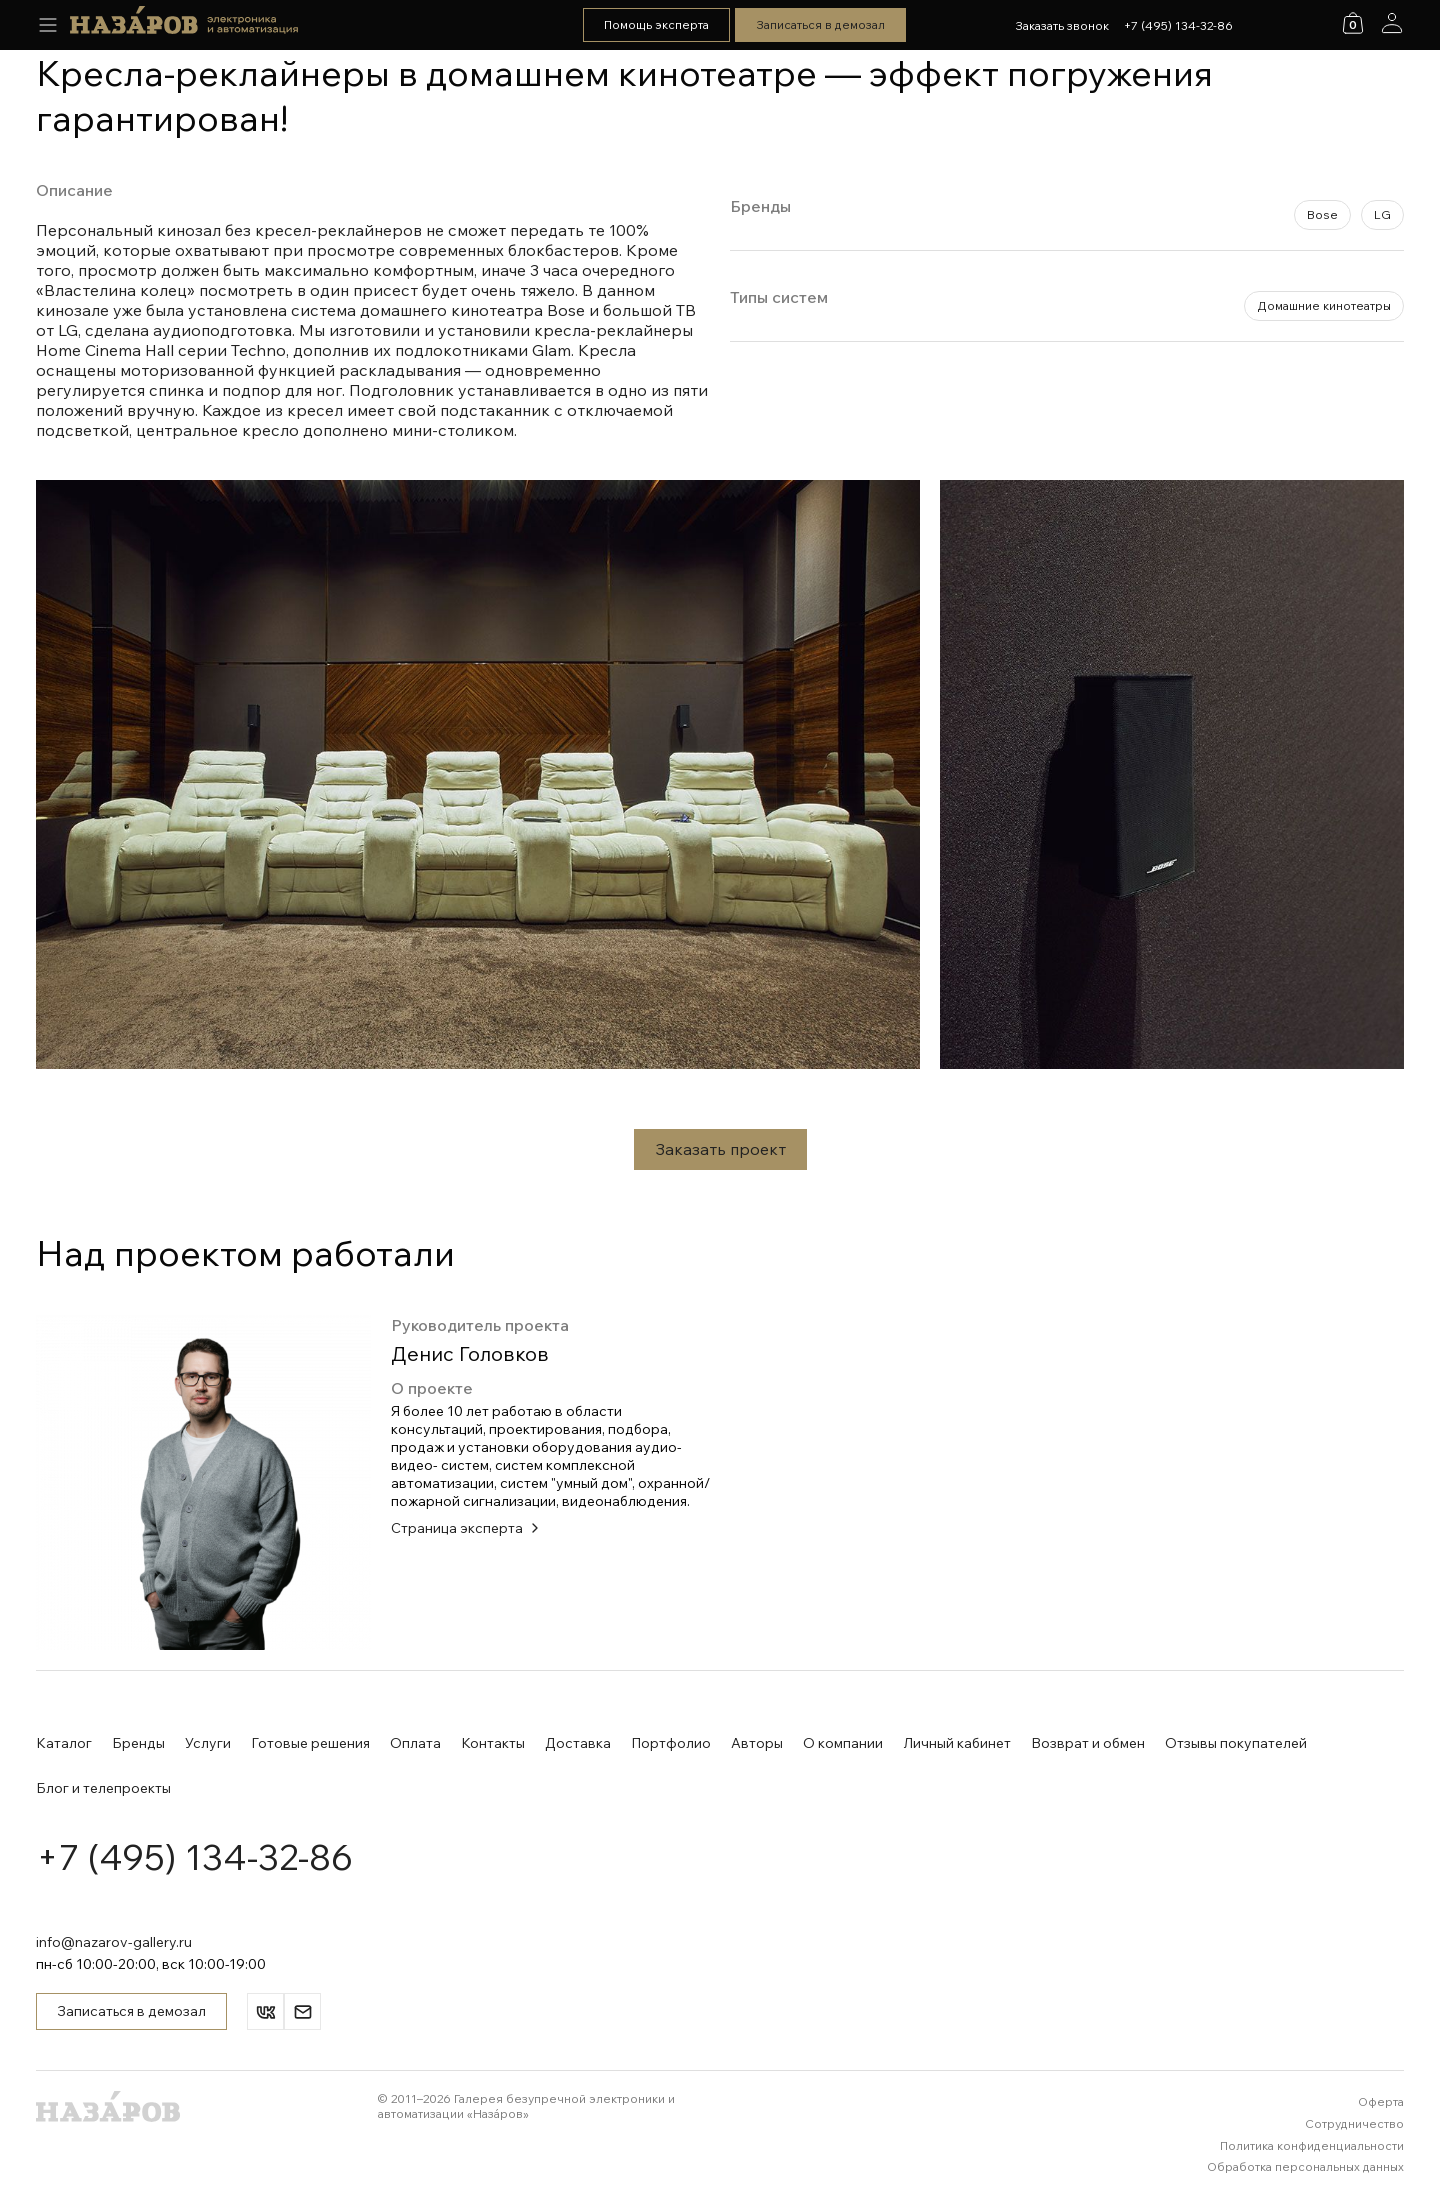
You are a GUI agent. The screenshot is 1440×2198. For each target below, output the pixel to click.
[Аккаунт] (1392, 23)
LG (1382, 214)
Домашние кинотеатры (1324, 305)
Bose (1322, 214)
